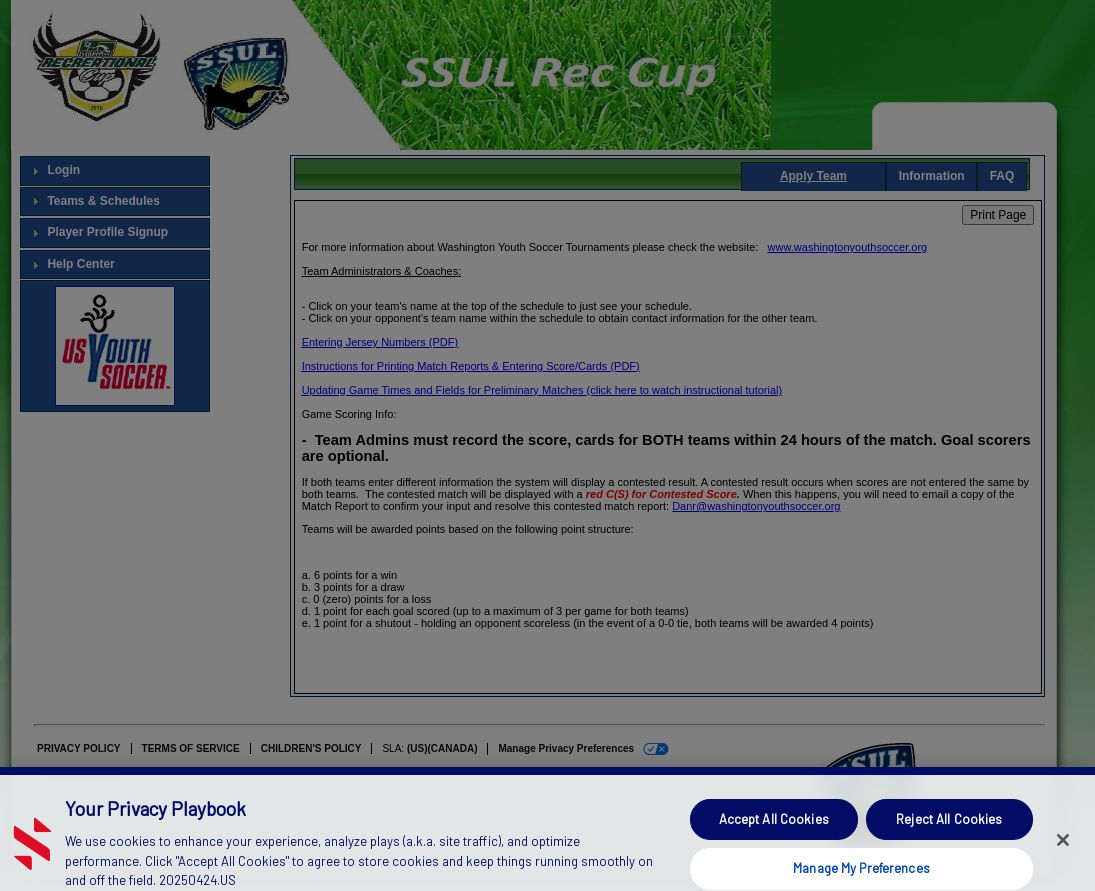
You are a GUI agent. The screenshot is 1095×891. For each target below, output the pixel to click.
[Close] (1063, 856)
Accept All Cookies (774, 834)
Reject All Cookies (949, 834)
